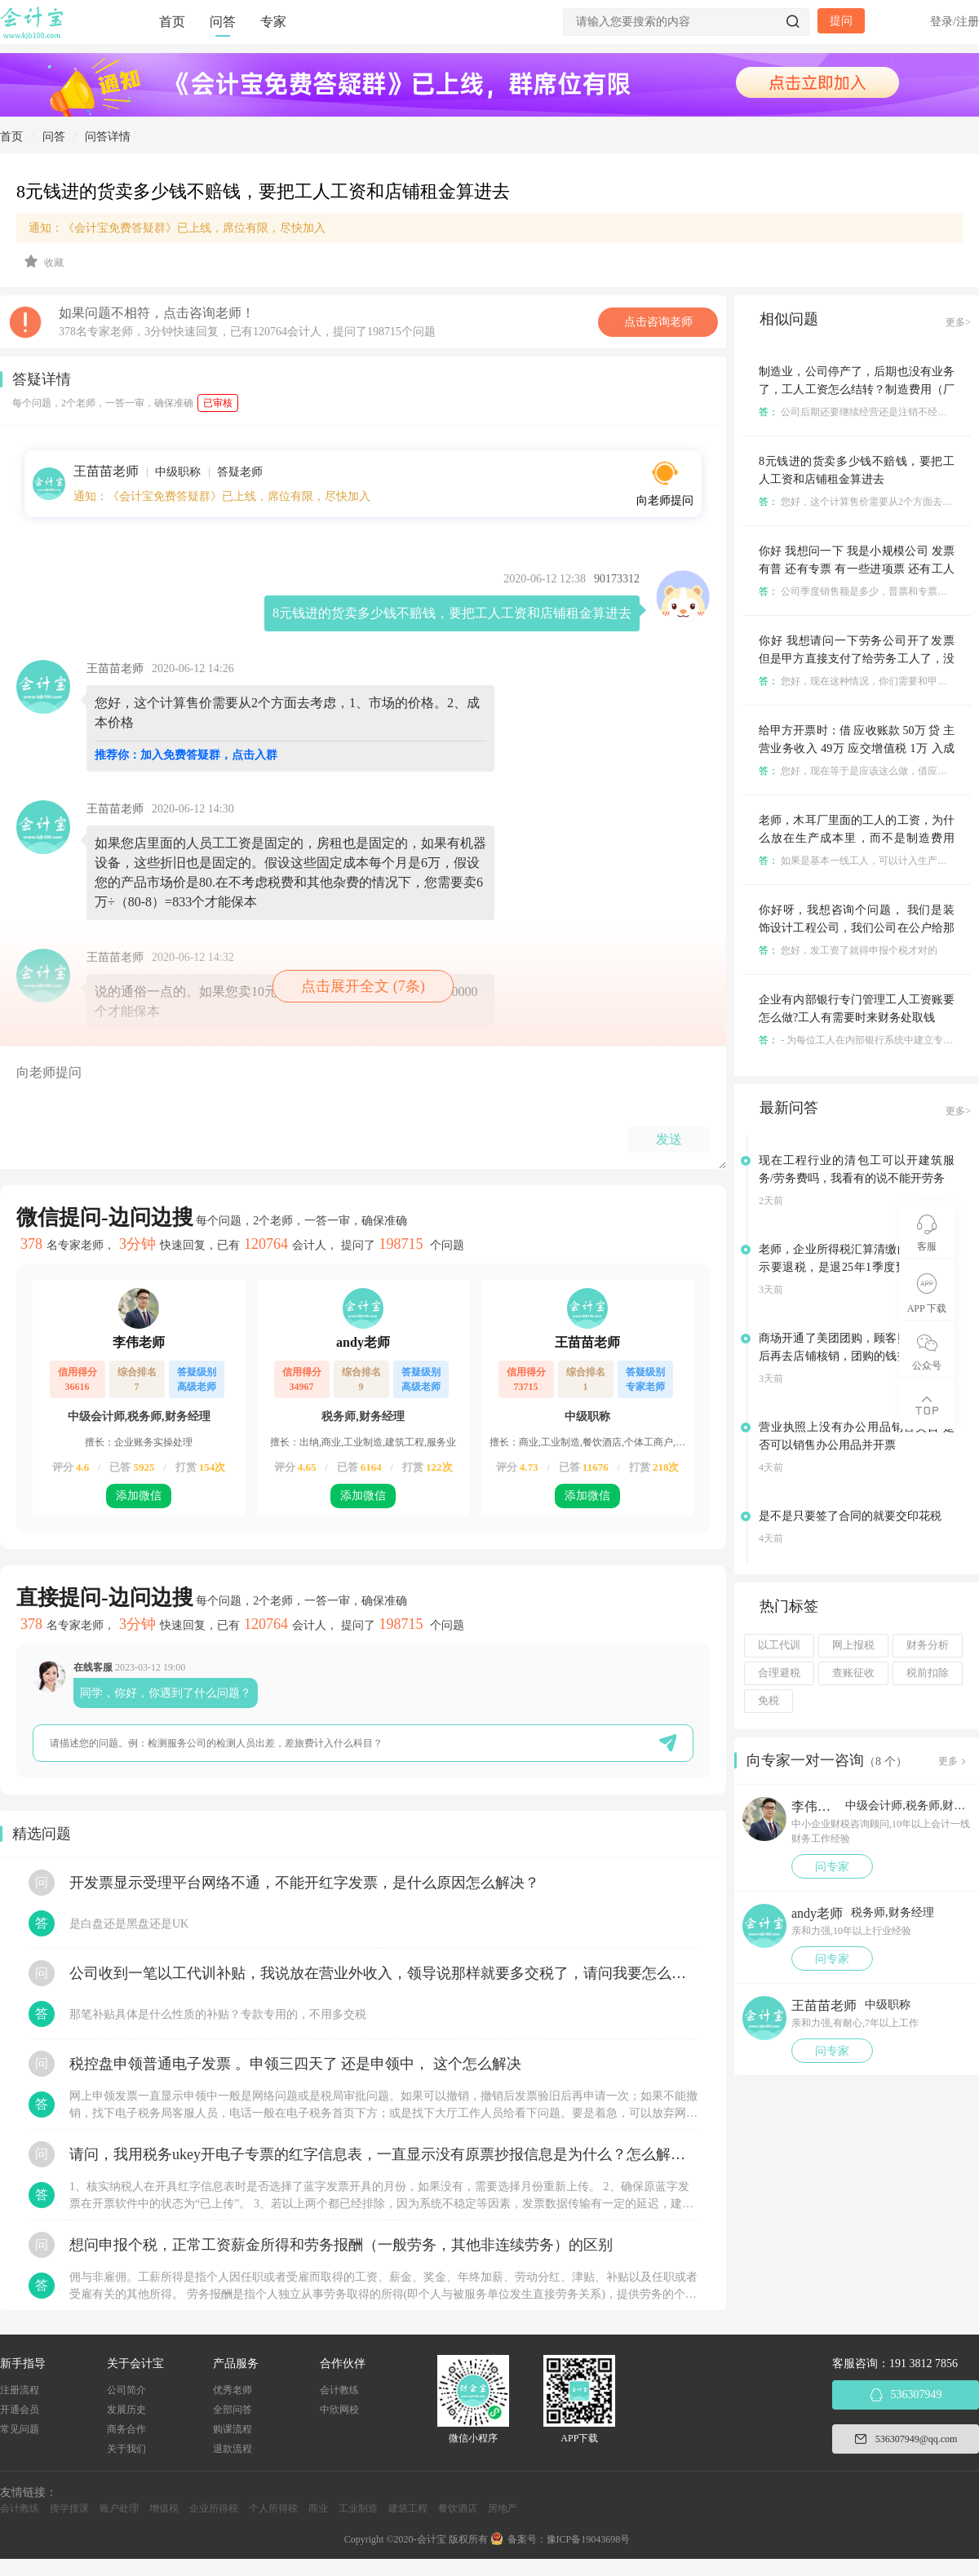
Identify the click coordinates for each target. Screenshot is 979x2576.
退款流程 (232, 2448)
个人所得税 (273, 2508)
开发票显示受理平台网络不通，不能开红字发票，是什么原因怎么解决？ (304, 1882)
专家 (273, 22)
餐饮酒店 (457, 2508)
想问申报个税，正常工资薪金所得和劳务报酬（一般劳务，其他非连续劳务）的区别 (341, 2245)
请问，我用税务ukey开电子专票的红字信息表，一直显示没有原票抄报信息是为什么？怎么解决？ (383, 2154)
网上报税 (853, 1645)
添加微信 (139, 1495)
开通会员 (19, 2409)
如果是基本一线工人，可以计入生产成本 (858, 860)
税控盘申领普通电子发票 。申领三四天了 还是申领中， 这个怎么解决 (295, 2064)
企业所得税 (213, 2508)
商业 (318, 2508)
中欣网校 (339, 2409)
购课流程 (232, 2429)
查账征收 (853, 1673)
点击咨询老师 (658, 322)
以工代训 (779, 1645)
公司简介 (126, 2390)
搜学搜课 (69, 2508)
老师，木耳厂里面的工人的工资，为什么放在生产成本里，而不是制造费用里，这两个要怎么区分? (857, 838)
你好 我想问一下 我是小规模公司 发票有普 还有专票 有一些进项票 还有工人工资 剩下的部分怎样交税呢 (857, 569)
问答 (223, 22)
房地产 (502, 2508)
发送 (669, 1139)
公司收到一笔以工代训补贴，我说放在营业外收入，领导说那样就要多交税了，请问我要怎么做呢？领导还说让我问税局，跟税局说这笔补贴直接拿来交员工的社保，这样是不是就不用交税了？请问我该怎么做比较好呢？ (383, 1973)
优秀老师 (232, 2390)
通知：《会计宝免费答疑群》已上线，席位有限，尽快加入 (177, 228)
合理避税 (779, 1673)
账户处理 (119, 2508)
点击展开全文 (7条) (363, 986)
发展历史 (126, 2409)
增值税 (164, 2508)
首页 (172, 22)
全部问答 (232, 2409)
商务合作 (126, 2429)
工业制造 (358, 2508)
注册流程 (19, 2390)
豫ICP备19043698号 (589, 2539)
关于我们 (126, 2448)
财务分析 (927, 1645)
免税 (768, 1700)
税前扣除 (927, 1673)
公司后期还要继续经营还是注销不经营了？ (863, 412)
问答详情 (108, 137)
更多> (958, 322)
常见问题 (19, 2429)
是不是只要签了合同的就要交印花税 (850, 1516)
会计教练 (339, 2390)
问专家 (832, 1867)
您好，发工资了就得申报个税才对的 (848, 950)
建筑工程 (407, 2508)
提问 (841, 21)
